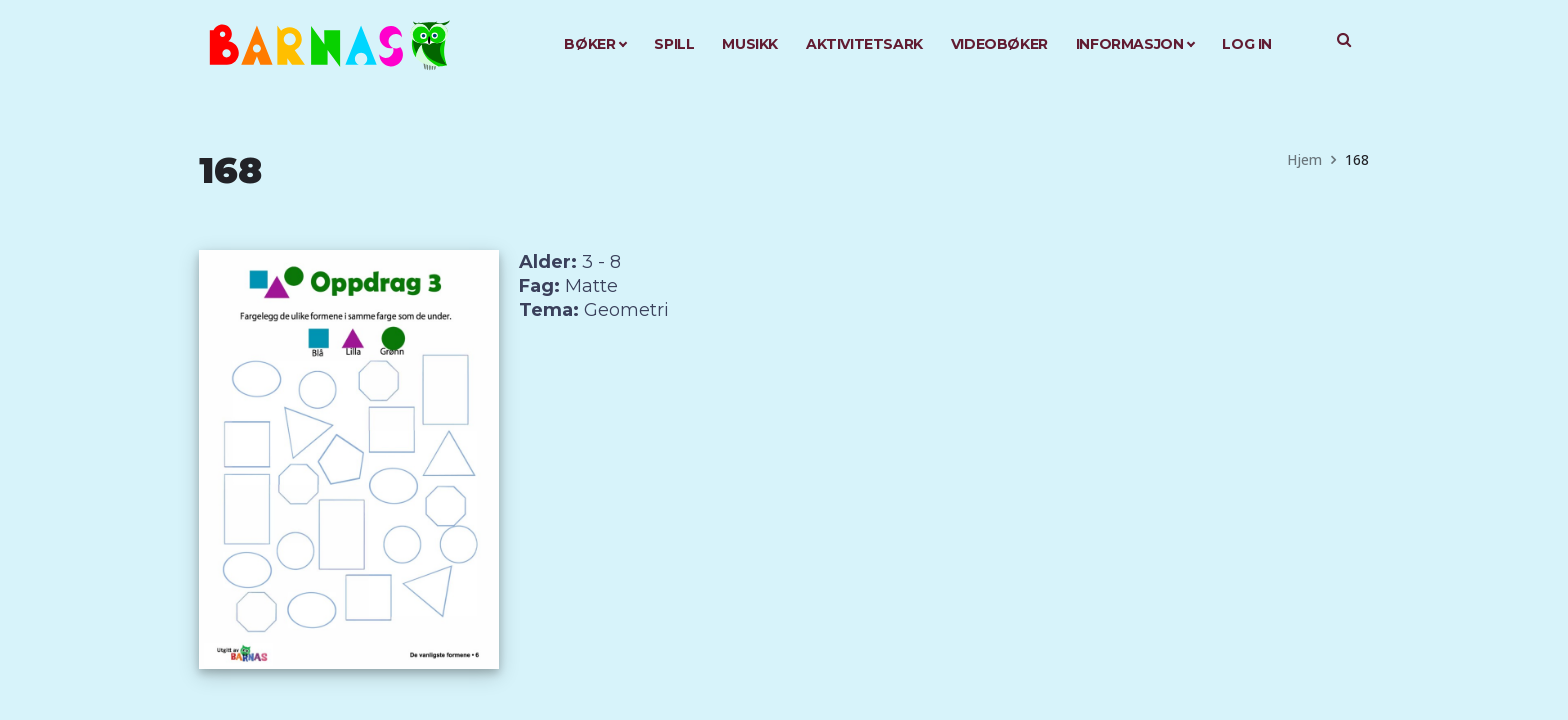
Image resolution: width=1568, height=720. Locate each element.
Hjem (1304, 159)
